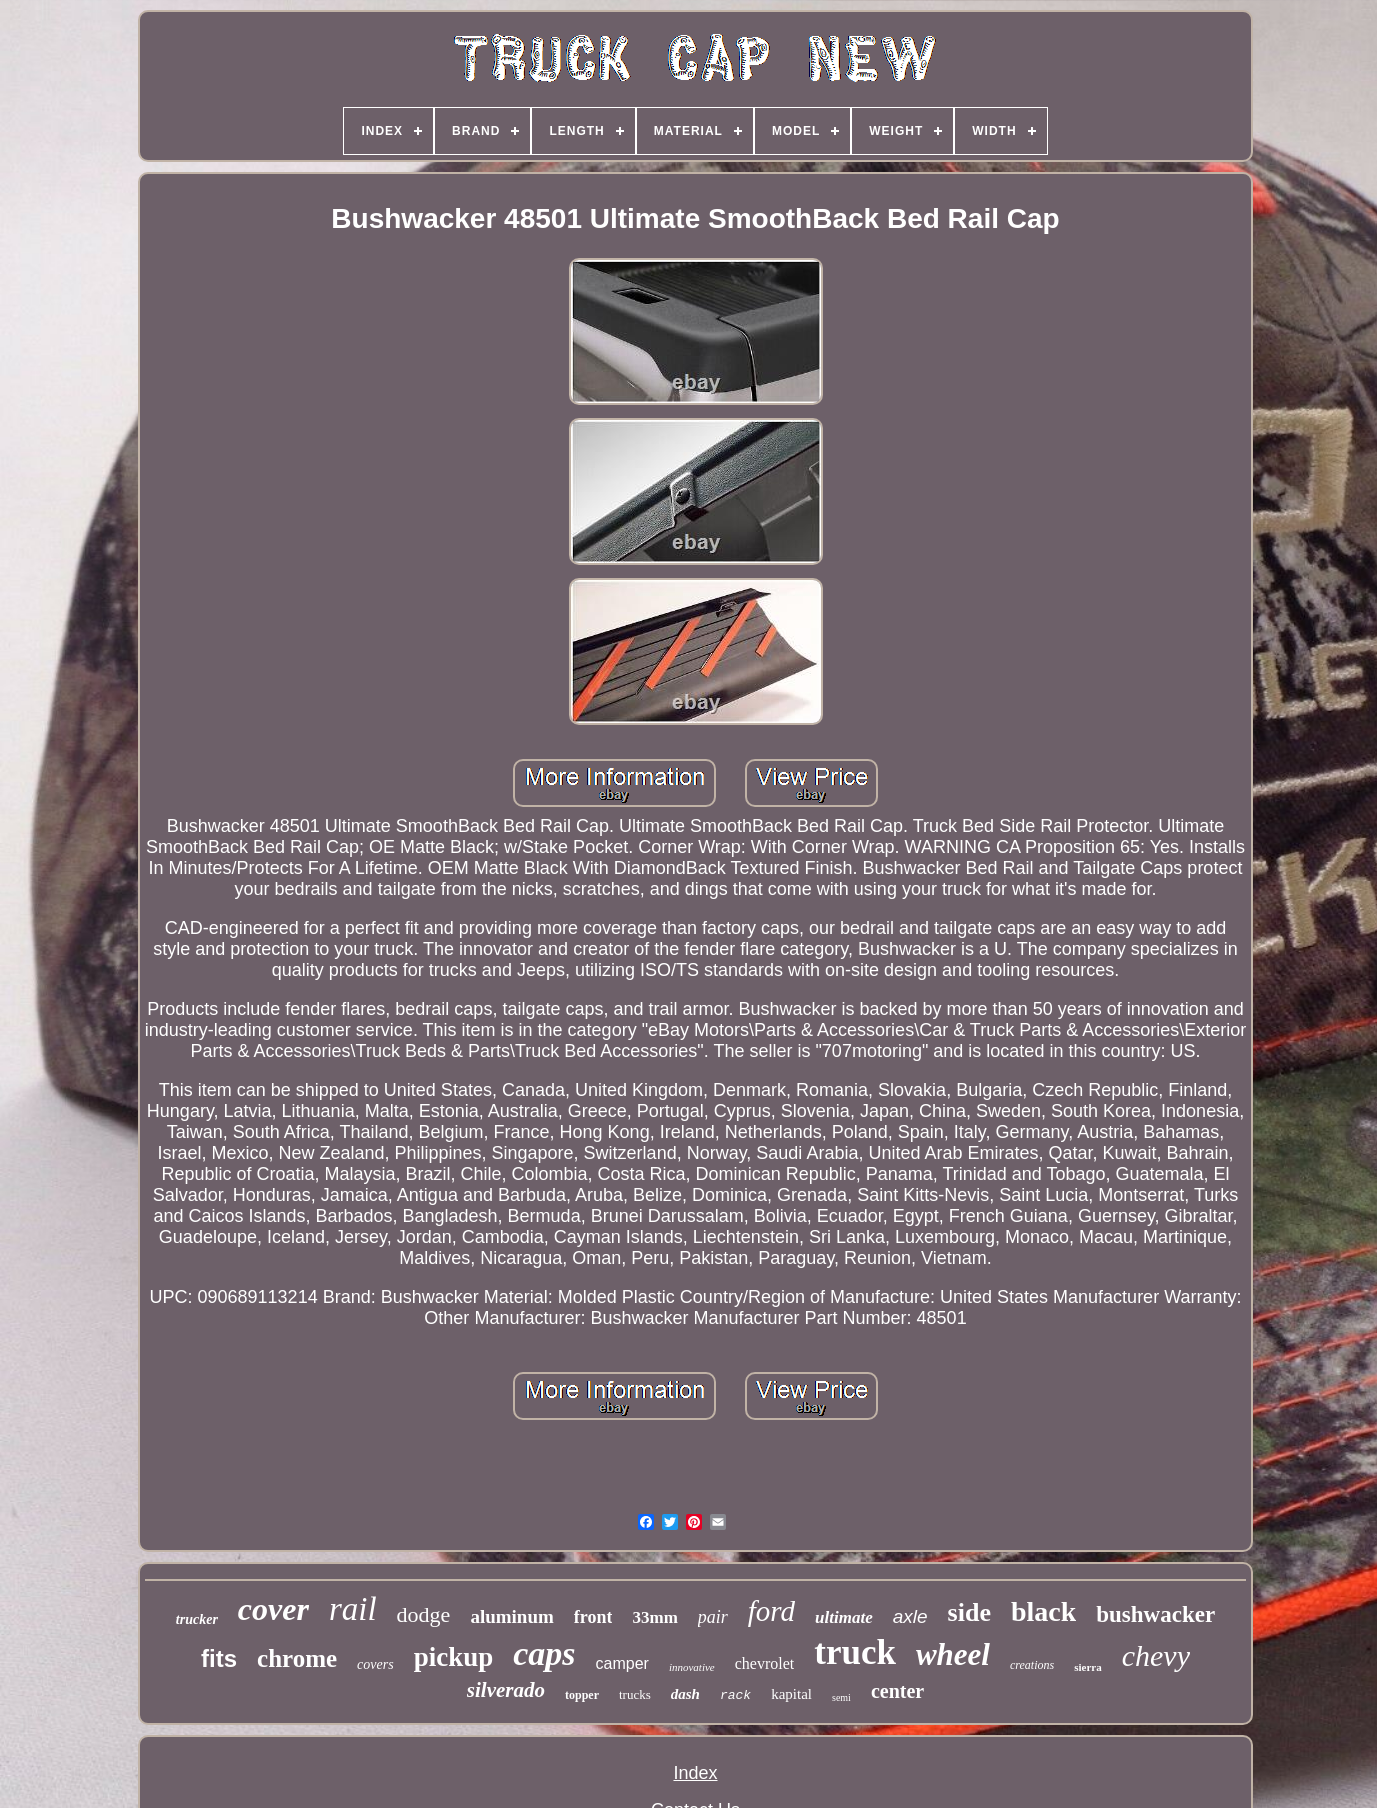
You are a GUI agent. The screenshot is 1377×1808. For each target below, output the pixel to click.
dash (685, 1694)
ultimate (844, 1617)
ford (771, 1611)
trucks (635, 1694)
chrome (297, 1658)
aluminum (511, 1616)
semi (841, 1697)
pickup (454, 1657)
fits (219, 1658)
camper (622, 1663)
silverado (506, 1690)
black (1043, 1611)
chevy (1156, 1655)
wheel (953, 1654)
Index (695, 1773)
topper (582, 1695)
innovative (692, 1667)
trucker (197, 1619)
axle (910, 1616)
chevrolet (765, 1663)
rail (353, 1609)
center (897, 1691)
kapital (791, 1694)
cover (273, 1609)
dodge (424, 1614)
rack (735, 1695)
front (593, 1617)
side (969, 1612)
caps (544, 1653)
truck (855, 1652)
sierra (1087, 1667)
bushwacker (1155, 1614)
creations (1032, 1665)
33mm (654, 1617)
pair (713, 1617)
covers (375, 1664)
